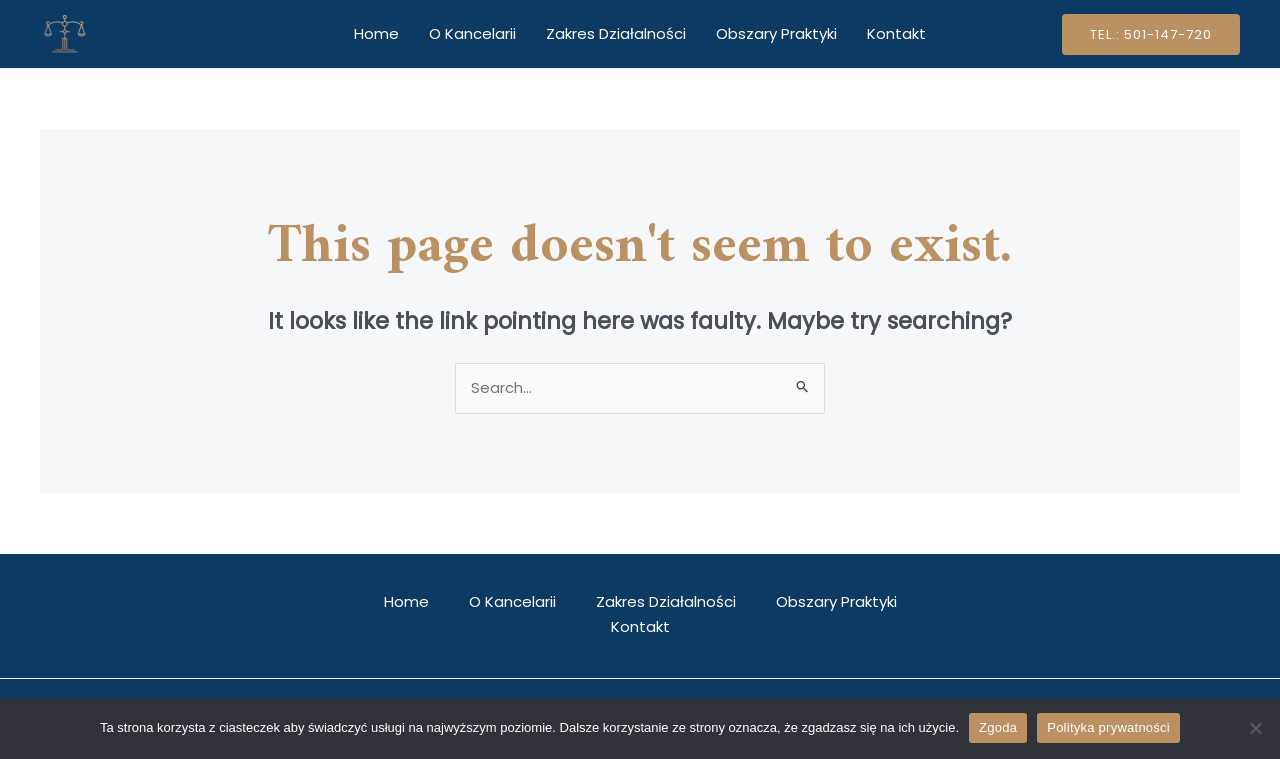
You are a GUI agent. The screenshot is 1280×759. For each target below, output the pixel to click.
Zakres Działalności (616, 33)
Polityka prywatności (1108, 727)
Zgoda (998, 727)
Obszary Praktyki (776, 33)
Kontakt (896, 33)
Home (376, 33)
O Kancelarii (472, 33)
